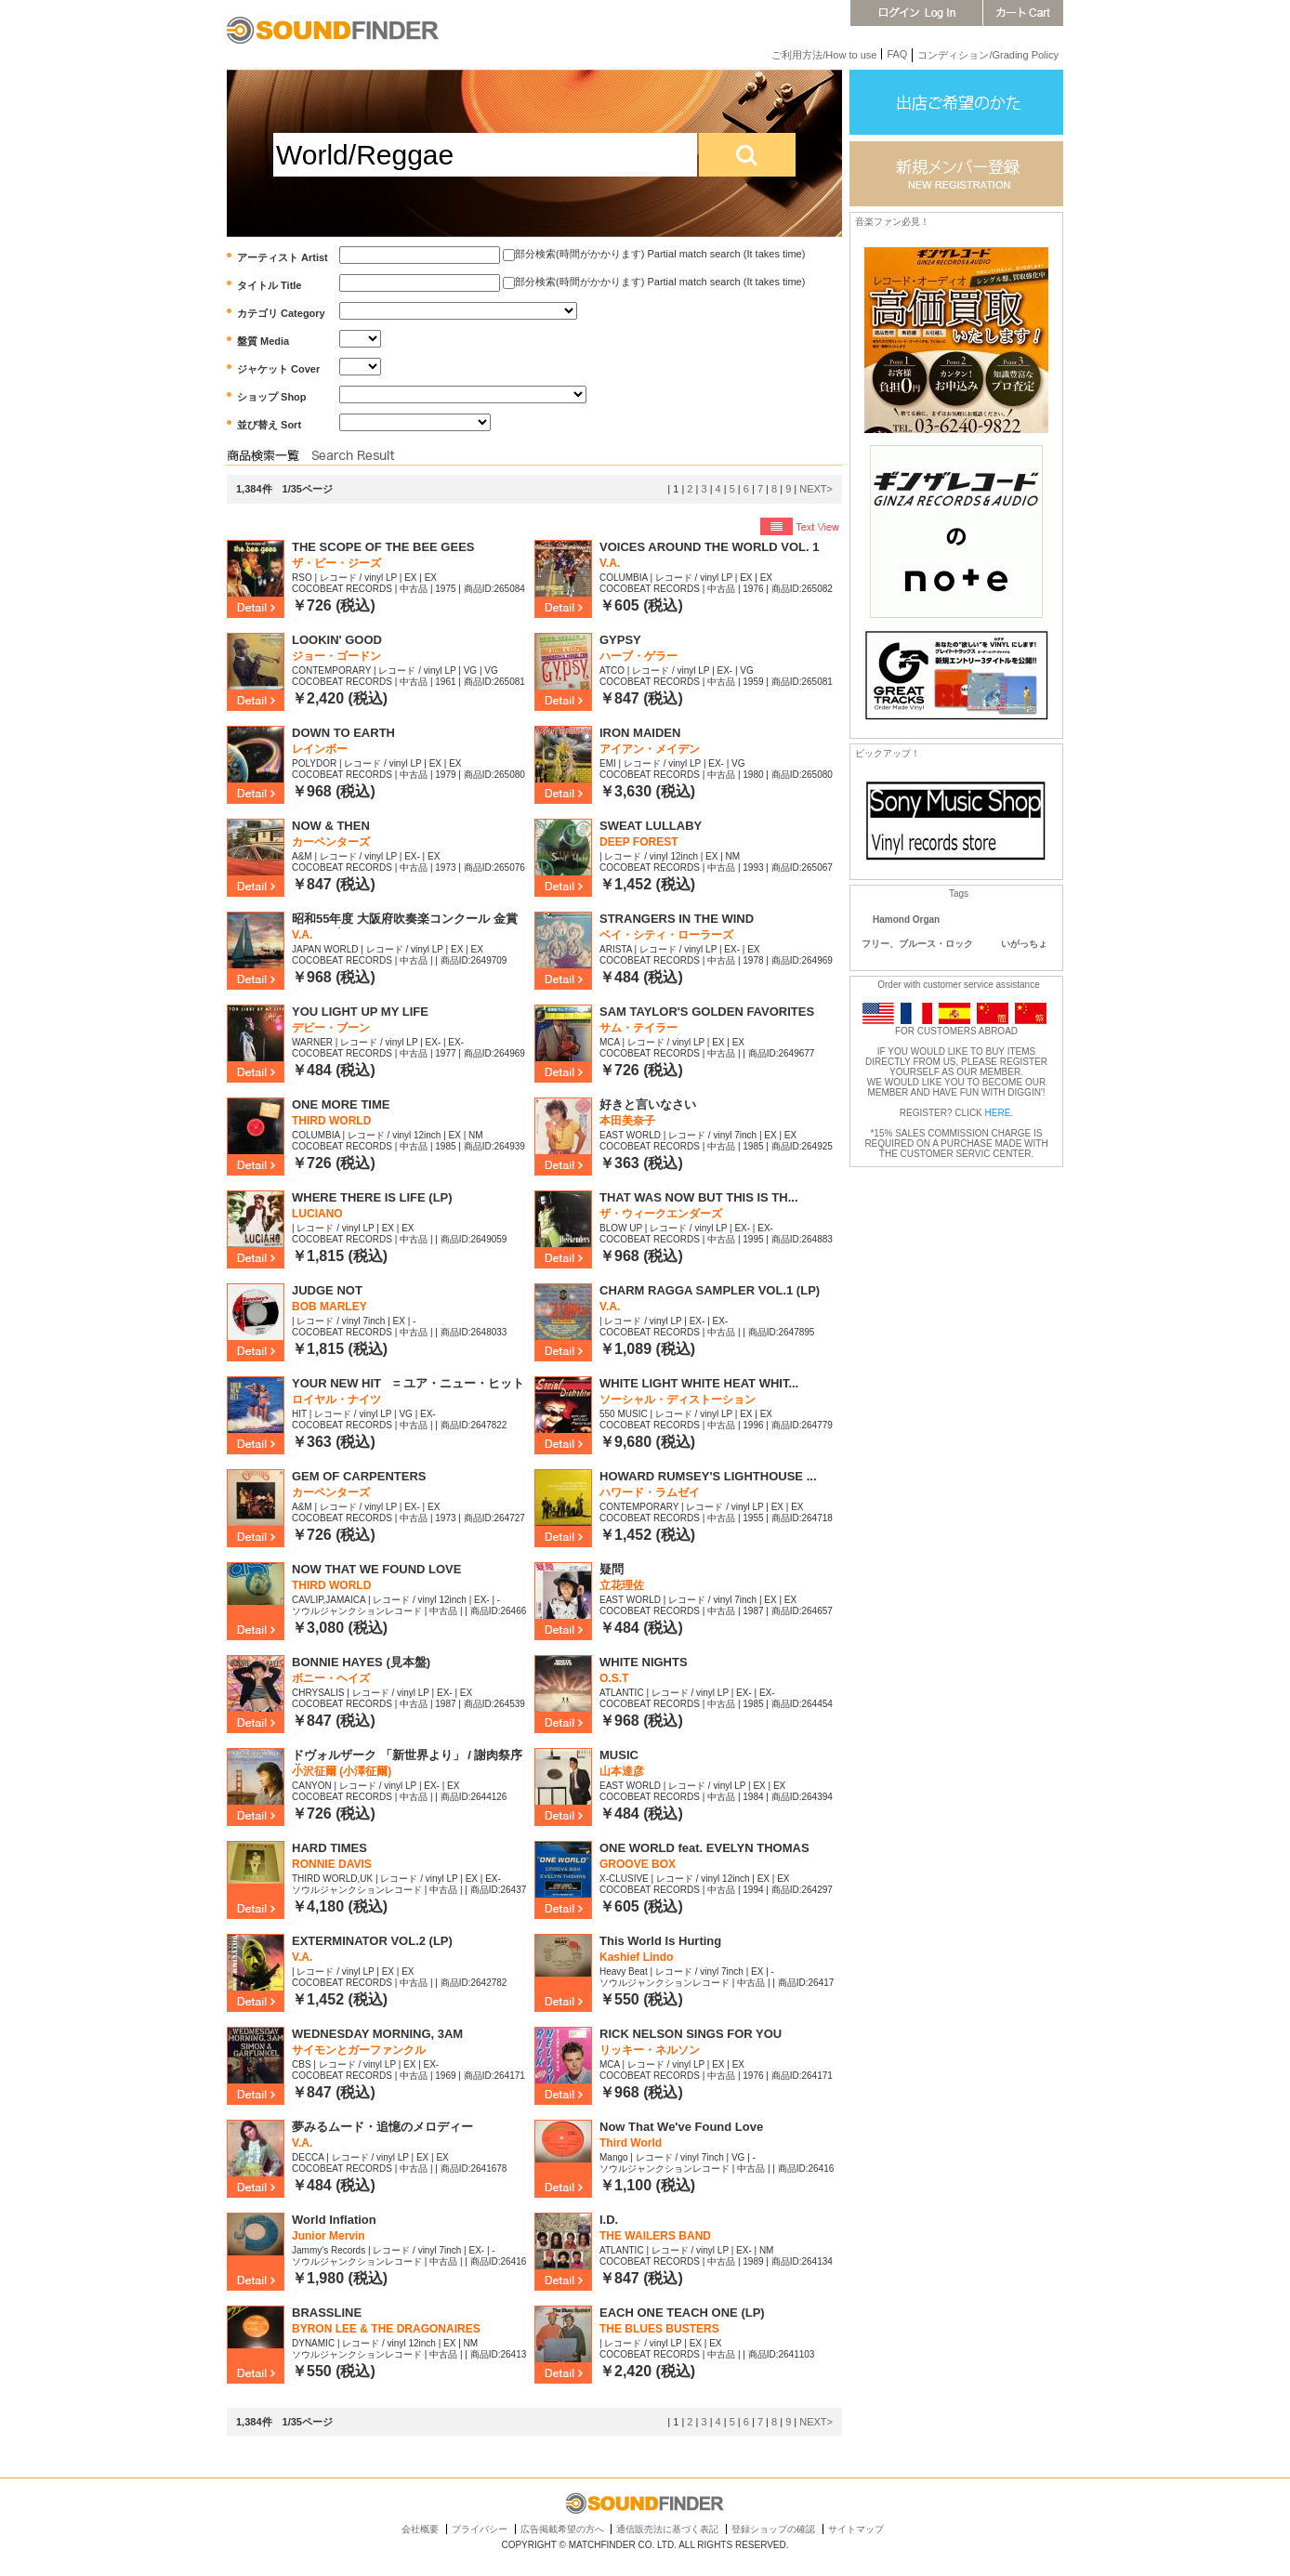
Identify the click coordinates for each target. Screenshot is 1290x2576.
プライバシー (479, 2529)
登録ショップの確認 (773, 2529)
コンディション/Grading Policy (988, 54)
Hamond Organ (906, 919)
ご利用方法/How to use (823, 54)
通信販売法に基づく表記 (667, 2529)
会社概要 (420, 2529)
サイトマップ (856, 2529)
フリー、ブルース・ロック (917, 944)
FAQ (897, 53)
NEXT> (816, 488)
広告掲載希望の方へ (562, 2529)
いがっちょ (1024, 944)
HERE (998, 1113)
